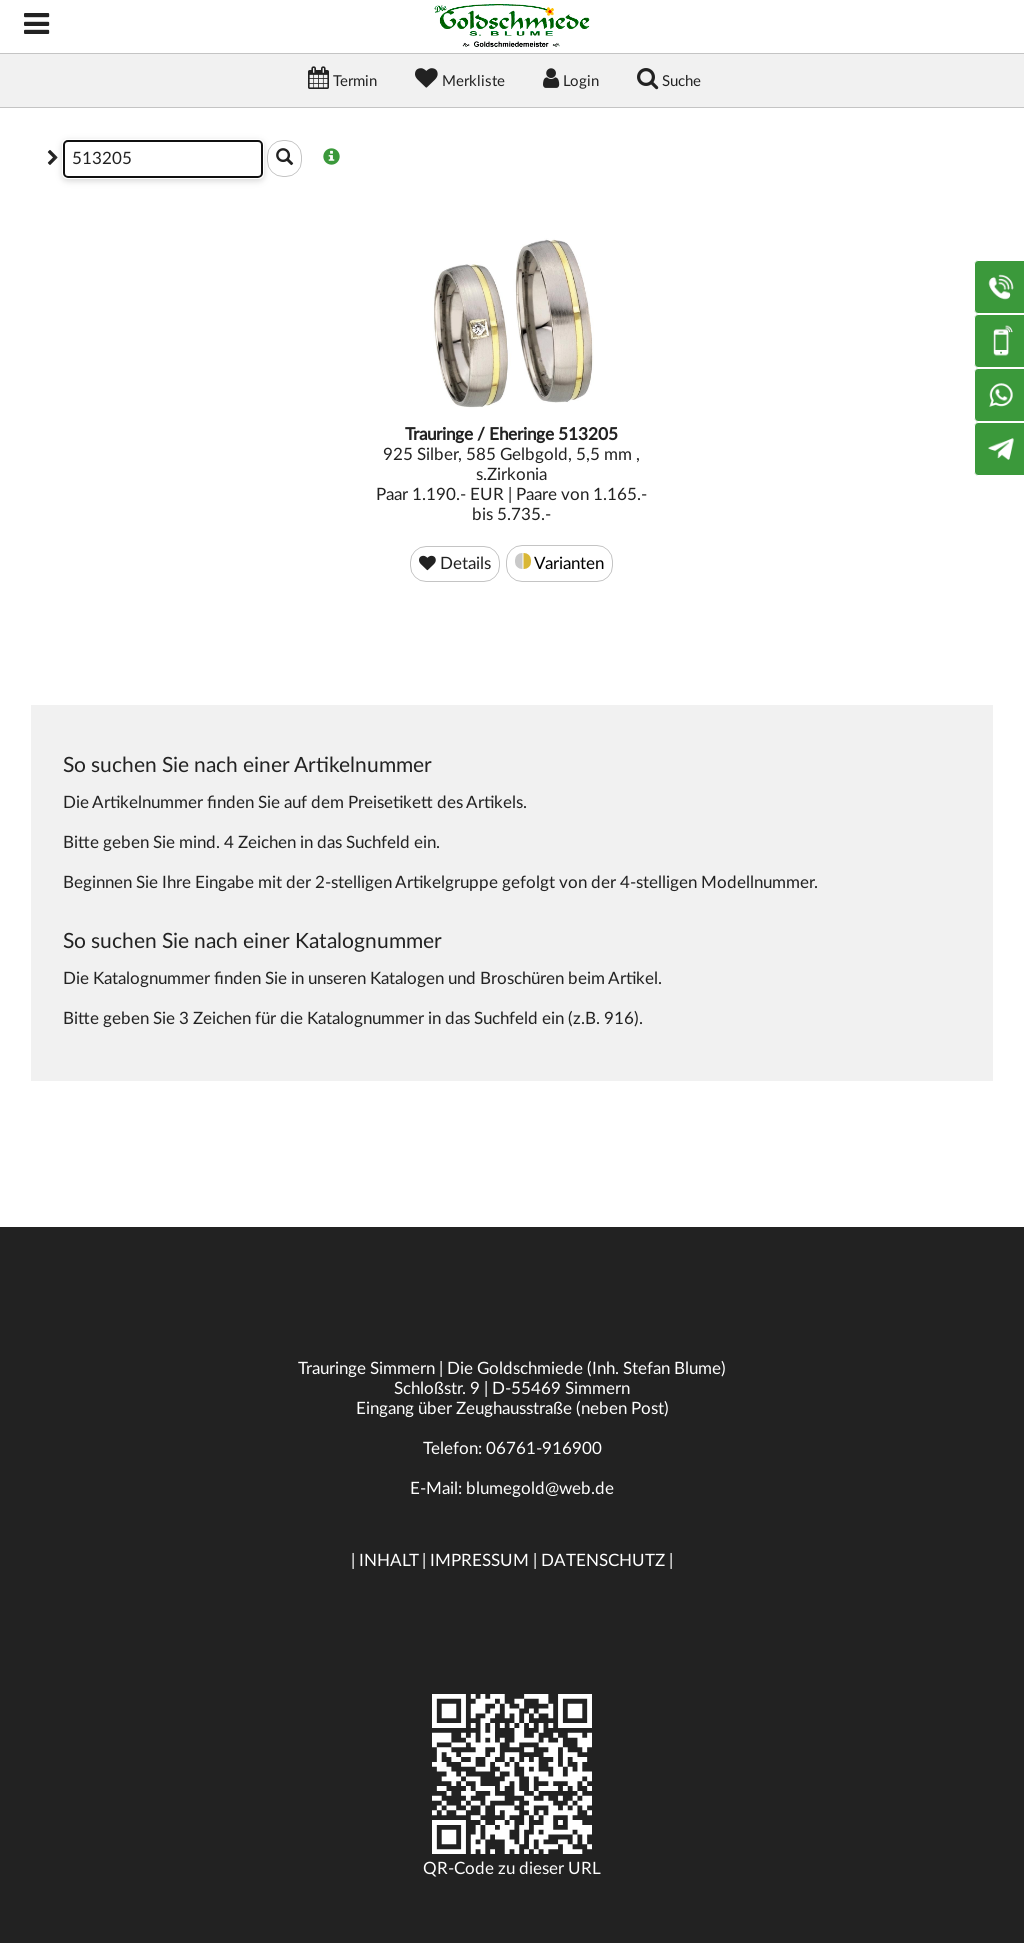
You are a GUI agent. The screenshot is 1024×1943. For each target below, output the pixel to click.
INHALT (388, 1560)
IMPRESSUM (479, 1560)
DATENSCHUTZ (603, 1560)
